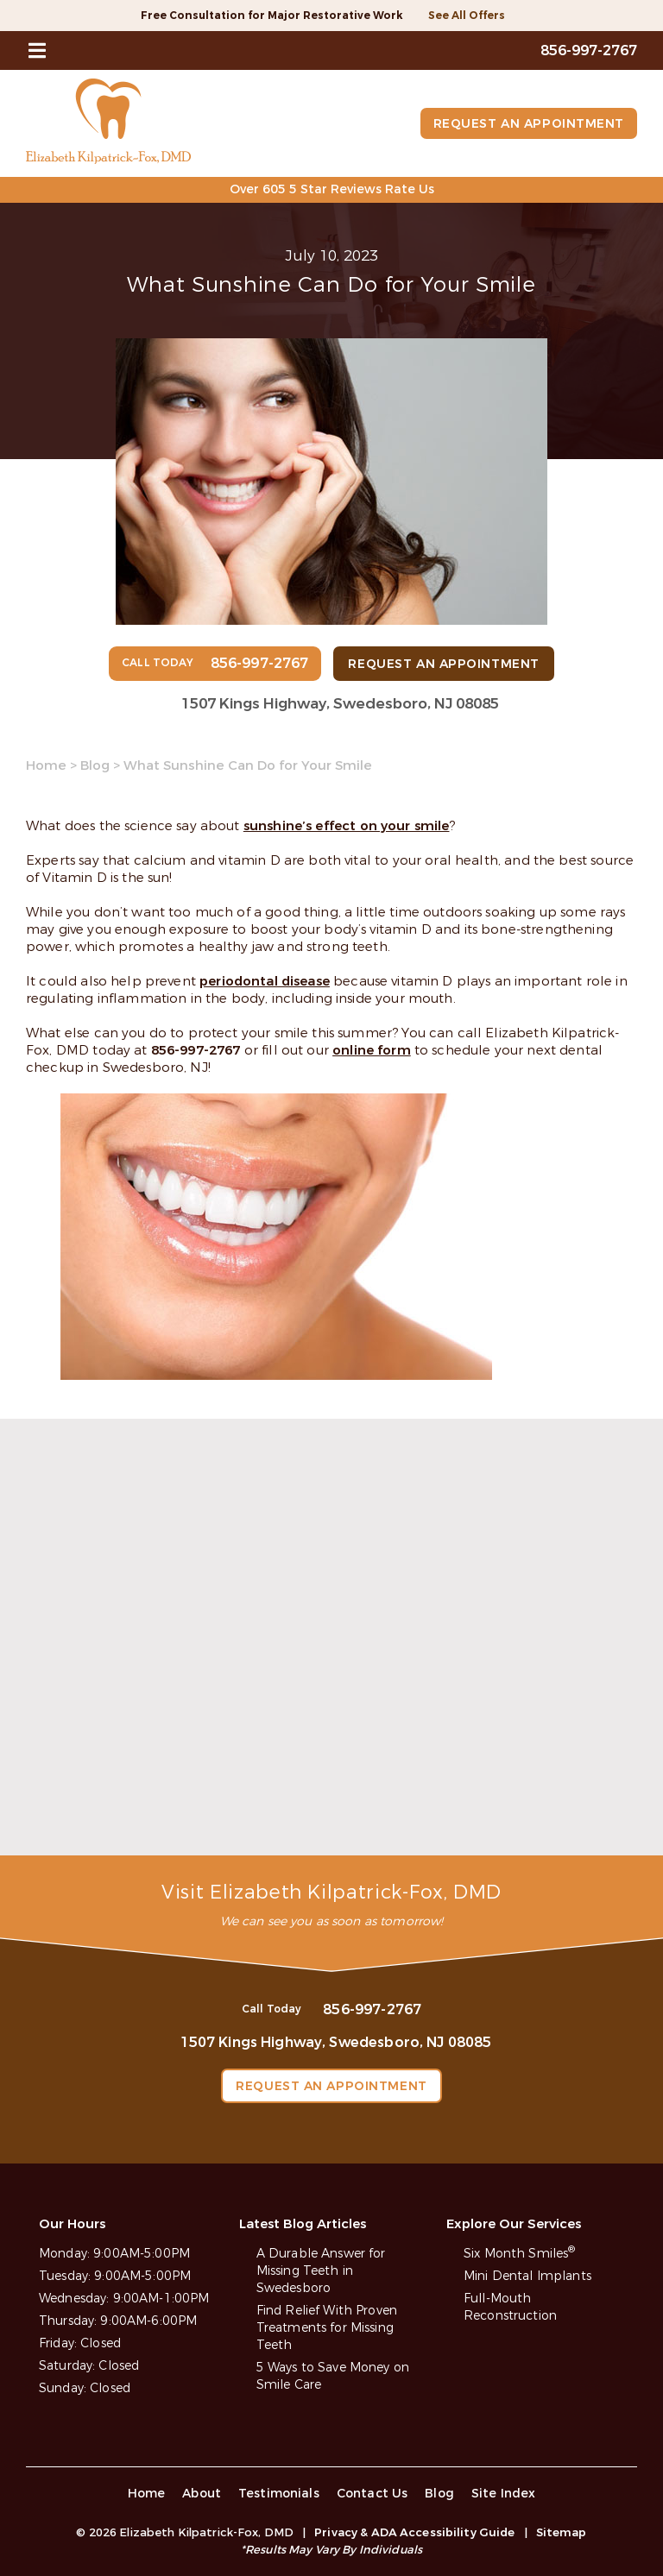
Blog (95, 765)
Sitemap (561, 2532)
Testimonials (278, 2493)
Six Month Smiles (519, 2253)
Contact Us (372, 2493)
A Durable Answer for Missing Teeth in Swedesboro (321, 2270)
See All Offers (466, 15)
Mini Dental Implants (527, 2276)
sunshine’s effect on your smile (346, 826)
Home (46, 765)
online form (371, 1050)
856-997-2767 (196, 1050)
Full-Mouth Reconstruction (510, 2307)
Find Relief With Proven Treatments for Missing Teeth (326, 2327)
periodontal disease (264, 981)
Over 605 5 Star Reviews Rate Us (332, 189)
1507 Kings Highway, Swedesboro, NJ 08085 (340, 704)
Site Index (503, 2493)
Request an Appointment (528, 124)
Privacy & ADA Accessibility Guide (414, 2532)
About (201, 2493)
